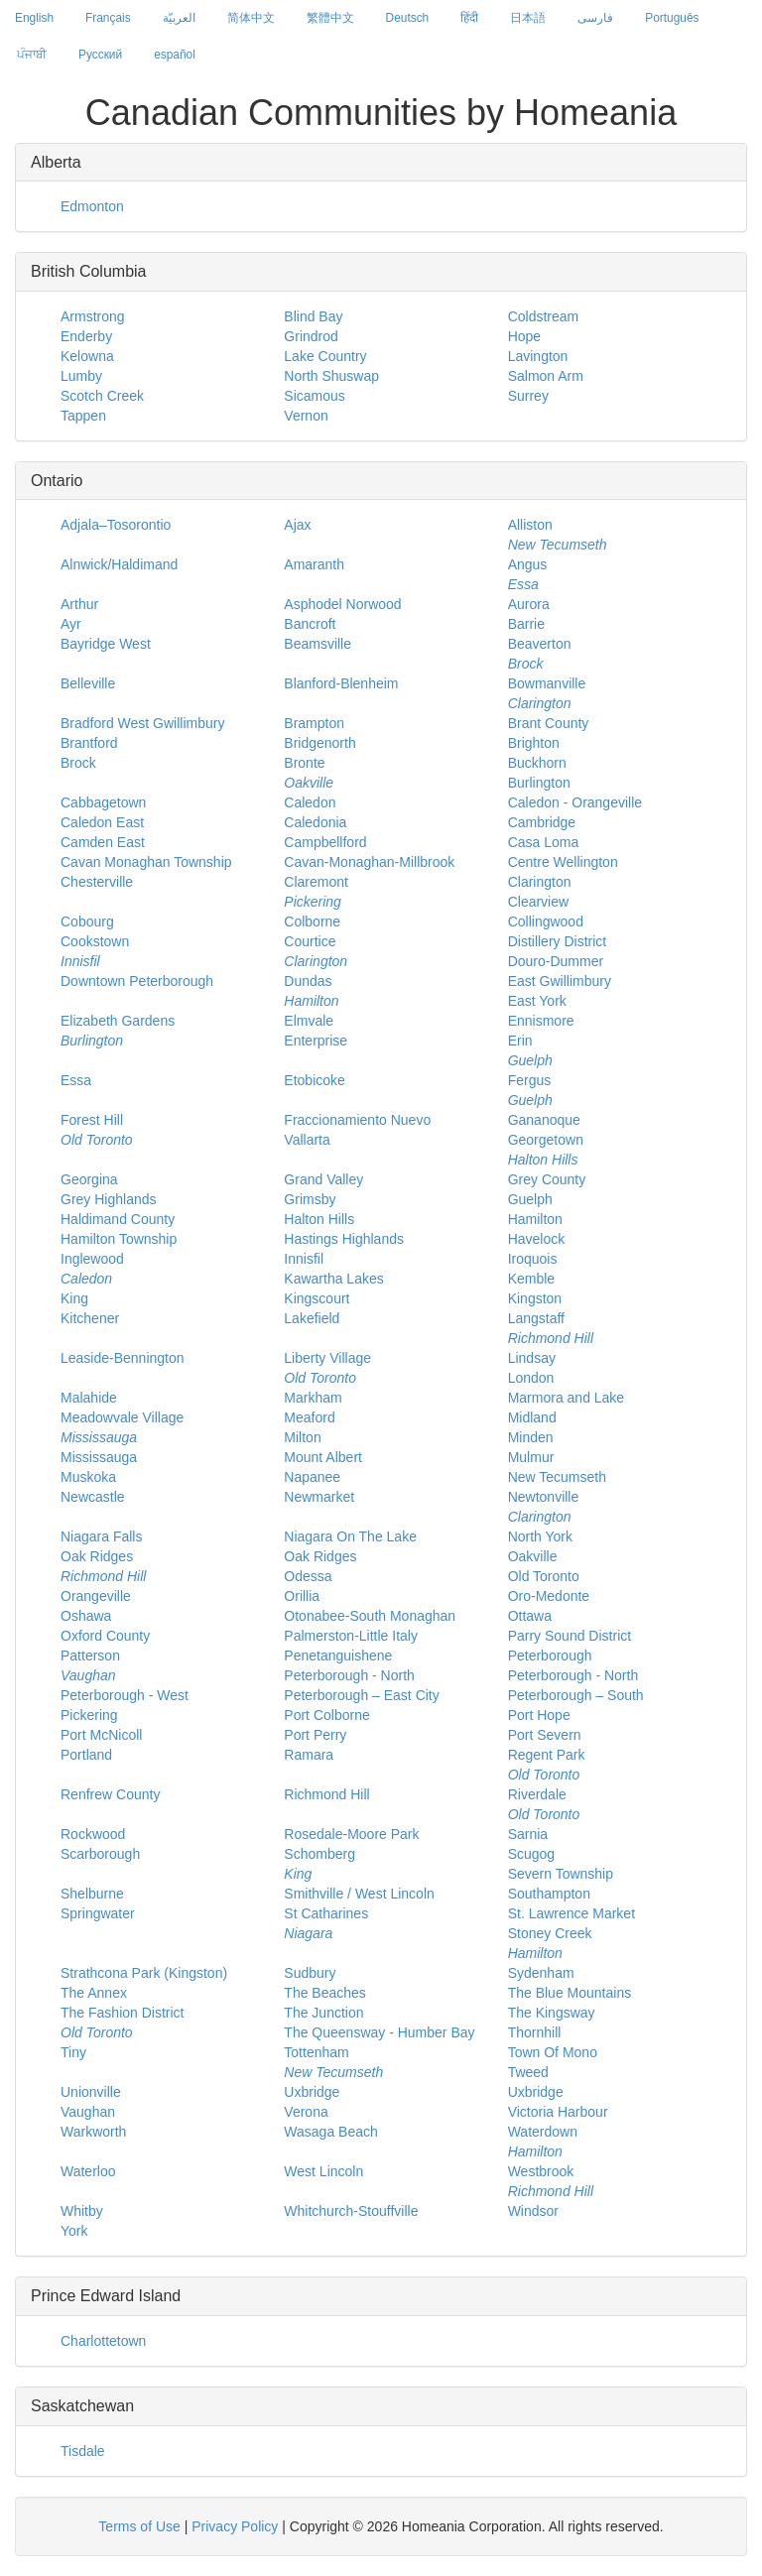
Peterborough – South (576, 1695)
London (531, 1378)
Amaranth (314, 564)
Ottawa (530, 1616)
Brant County (548, 723)
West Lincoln (323, 2171)
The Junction (323, 2013)
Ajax (297, 525)
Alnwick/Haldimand (119, 564)
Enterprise (315, 1040)
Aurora (529, 604)
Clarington (540, 882)
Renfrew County (110, 1794)
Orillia (301, 1596)
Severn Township (560, 1874)
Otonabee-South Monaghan (369, 1616)
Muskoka (88, 1477)
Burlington (539, 783)
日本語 (528, 18)
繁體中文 (330, 18)
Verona (305, 2112)
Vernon (305, 416)
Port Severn (544, 1735)
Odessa (307, 1576)
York (74, 2231)
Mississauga (99, 1457)
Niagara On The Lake (350, 1536)
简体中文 (251, 18)
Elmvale (308, 1021)
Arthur (79, 604)
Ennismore (541, 1021)
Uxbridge (311, 2092)
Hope (524, 336)
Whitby (82, 2211)
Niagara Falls (101, 1536)
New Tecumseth (557, 1477)
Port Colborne (326, 1715)
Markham (312, 1398)
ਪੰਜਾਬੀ (32, 54)
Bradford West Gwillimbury (142, 723)
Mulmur (531, 1457)
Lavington (538, 356)
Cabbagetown (103, 802)
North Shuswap (331, 376)
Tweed (528, 2072)
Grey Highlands (109, 1199)
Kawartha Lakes (333, 1279)
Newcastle (93, 1497)
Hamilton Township (119, 1239)
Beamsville (317, 644)
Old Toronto (543, 1576)
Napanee (312, 1477)
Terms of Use (139, 2526)
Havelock (537, 1239)
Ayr (71, 624)
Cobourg (87, 921)
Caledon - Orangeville (575, 802)
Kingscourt (316, 1298)
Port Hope (539, 1715)
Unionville (91, 2092)
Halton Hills (319, 1219)
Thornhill (535, 2032)
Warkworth (93, 2132)
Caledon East (102, 822)
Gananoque (544, 1120)
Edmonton (92, 206)
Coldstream (543, 316)
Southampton (549, 1893)
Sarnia (528, 1834)
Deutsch (408, 18)
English (34, 18)
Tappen (83, 416)
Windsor (533, 2211)
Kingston (535, 1298)
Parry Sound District (569, 1636)
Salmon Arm (545, 376)
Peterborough (550, 1655)
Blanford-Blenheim (341, 683)
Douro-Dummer (555, 961)
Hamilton (535, 1219)
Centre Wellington (563, 862)
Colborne (312, 921)
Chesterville (97, 882)
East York (537, 1001)
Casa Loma (543, 842)
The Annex (94, 1993)
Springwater (98, 1913)
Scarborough (100, 1854)
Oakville (533, 1556)
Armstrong (93, 316)
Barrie (526, 624)
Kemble (531, 1279)
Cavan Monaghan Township (146, 862)
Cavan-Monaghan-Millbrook (369, 862)
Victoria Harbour (558, 2112)
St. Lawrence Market (571, 1913)
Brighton (534, 743)
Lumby (81, 376)
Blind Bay (313, 316)
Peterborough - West (125, 1695)
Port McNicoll (101, 1735)
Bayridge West (106, 644)
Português (671, 18)
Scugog (531, 1854)
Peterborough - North (349, 1675)
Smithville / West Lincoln (359, 1893)
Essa (76, 1080)
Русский (100, 54)
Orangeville (96, 1596)
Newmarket (319, 1497)
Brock (78, 763)
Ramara (308, 1755)
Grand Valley (323, 1179)
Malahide (89, 1398)
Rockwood (93, 1834)
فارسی (595, 18)
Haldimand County (118, 1219)
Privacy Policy (234, 2526)
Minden (531, 1437)
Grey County (547, 1179)
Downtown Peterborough (137, 981)
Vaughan (88, 2112)
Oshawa (86, 1616)
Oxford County (105, 1636)
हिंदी (469, 18)
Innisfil (303, 1259)
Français (108, 18)
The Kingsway (551, 2013)
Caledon (309, 802)
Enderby (86, 336)
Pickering (89, 1715)
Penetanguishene (338, 1655)
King (74, 1298)
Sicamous (314, 396)
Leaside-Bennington (123, 1358)
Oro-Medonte (548, 1596)
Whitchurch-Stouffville (351, 2211)
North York (540, 1536)
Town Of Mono (552, 2052)
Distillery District (557, 941)
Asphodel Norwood (342, 604)
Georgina (89, 1179)
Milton (302, 1437)
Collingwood (545, 921)
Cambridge (541, 822)
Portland (86, 1755)
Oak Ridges (320, 1556)
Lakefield (311, 1318)
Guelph (530, 1199)
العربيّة (179, 18)
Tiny (73, 2052)
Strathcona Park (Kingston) (144, 1973)
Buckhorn (537, 763)
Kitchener (90, 1318)
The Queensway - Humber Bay (379, 2032)
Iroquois (533, 1259)
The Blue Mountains (570, 1993)
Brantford (89, 743)
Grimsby (309, 1199)
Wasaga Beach (330, 2132)
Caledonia (315, 822)
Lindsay (532, 1358)
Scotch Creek (102, 396)
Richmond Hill (326, 1794)
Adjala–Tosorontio (116, 525)
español (174, 54)
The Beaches (325, 1993)
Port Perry (315, 1735)
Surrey (528, 396)
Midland (532, 1417)
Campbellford (325, 842)
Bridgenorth (319, 743)
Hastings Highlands (344, 1239)
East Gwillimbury (559, 981)
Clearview (538, 902)
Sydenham (541, 1973)
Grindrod (310, 336)
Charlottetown (103, 2341)
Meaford (309, 1417)
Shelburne (92, 1893)
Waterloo (88, 2171)
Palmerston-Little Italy (351, 1636)
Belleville (88, 683)
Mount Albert (323, 1457)
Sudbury (309, 1973)
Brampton (314, 723)
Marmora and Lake (566, 1398)
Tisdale (83, 2451)
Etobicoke (314, 1080)
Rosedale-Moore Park (351, 1834)
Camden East (103, 842)
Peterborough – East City (361, 1695)
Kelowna (87, 356)
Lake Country (325, 356)
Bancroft (309, 624)
